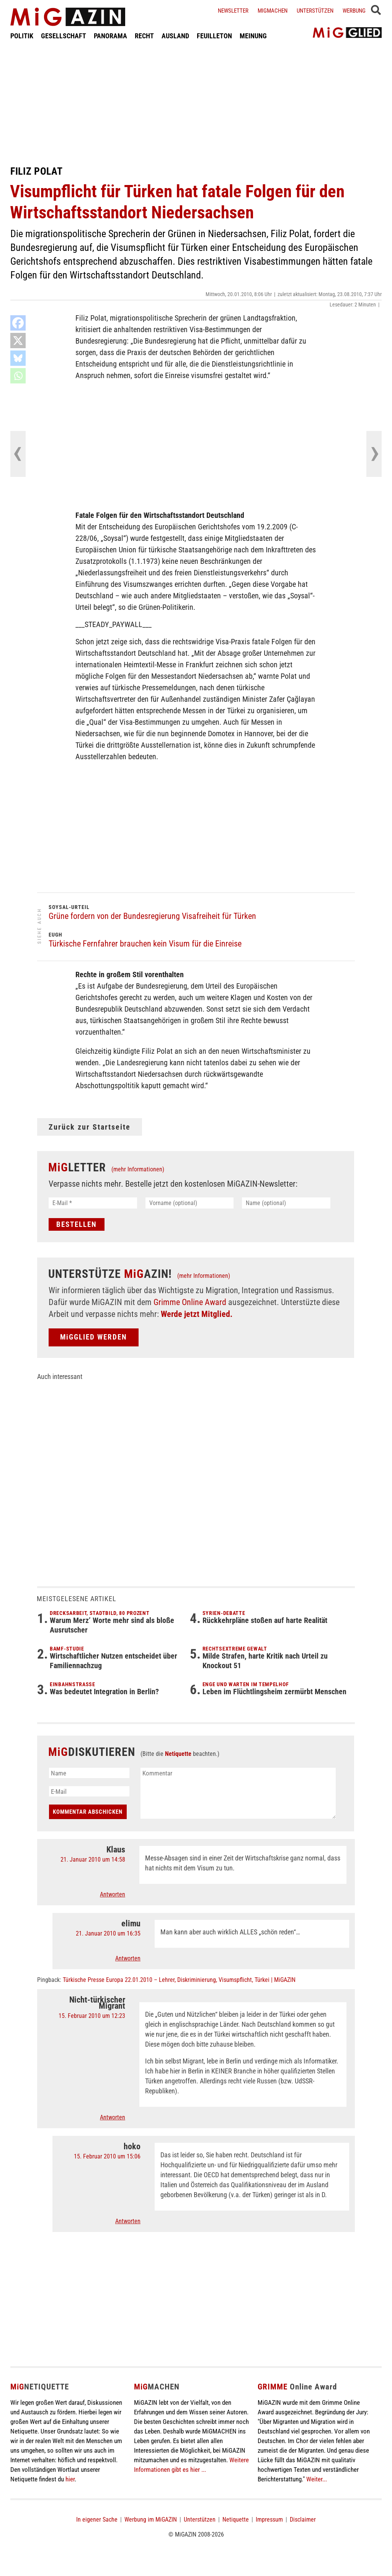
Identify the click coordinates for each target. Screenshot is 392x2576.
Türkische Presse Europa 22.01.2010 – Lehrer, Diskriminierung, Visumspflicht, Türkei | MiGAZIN (179, 1979)
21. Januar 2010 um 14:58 (92, 1859)
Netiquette (178, 1753)
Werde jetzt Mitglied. (196, 1314)
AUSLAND (175, 36)
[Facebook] (18, 323)
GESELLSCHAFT (63, 36)
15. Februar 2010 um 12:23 (92, 2015)
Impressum (269, 2519)
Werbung (354, 10)
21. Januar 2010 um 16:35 (108, 1933)
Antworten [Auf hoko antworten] (127, 2221)
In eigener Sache (97, 2519)
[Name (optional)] (286, 1203)
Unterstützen (315, 10)
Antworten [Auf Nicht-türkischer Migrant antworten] (112, 2117)
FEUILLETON (214, 36)
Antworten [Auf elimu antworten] (127, 1958)
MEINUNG (253, 36)
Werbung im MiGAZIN (150, 2519)
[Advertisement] (196, 102)
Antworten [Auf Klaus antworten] (112, 1894)
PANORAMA (110, 36)
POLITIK (21, 36)
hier (70, 2479)
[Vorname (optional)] (189, 1203)
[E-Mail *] (93, 1203)
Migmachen (272, 10)
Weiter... (316, 2479)
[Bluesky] (18, 358)
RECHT (144, 36)
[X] (18, 340)
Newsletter (233, 10)
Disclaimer (303, 2519)
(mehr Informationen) (137, 1169)
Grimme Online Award (190, 1302)
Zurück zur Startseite (90, 1127)
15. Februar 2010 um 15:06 (107, 2156)
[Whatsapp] (18, 375)
